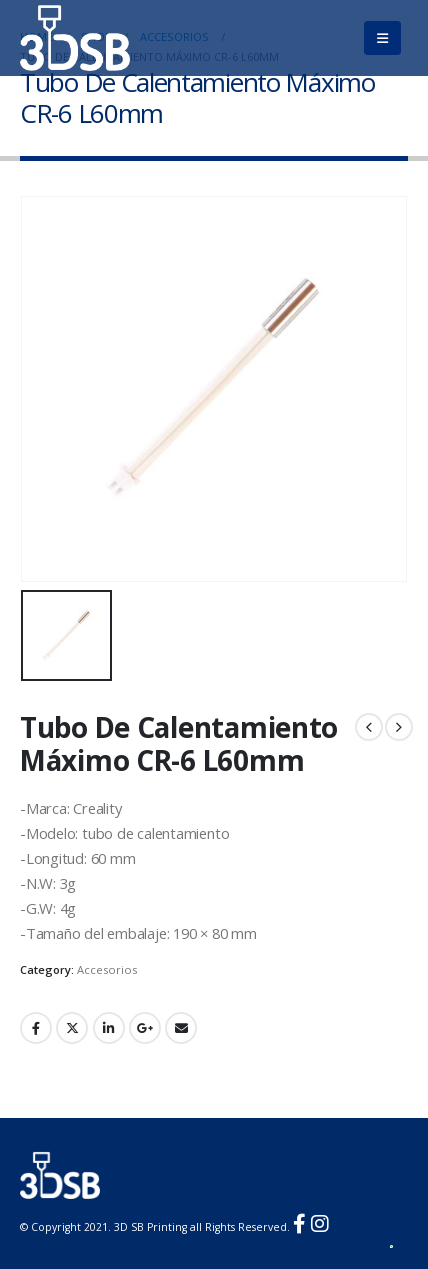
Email (181, 1028)
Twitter (72, 1028)
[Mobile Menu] (382, 38)
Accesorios (107, 969)
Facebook (36, 1028)
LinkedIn (109, 1028)
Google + (145, 1028)
